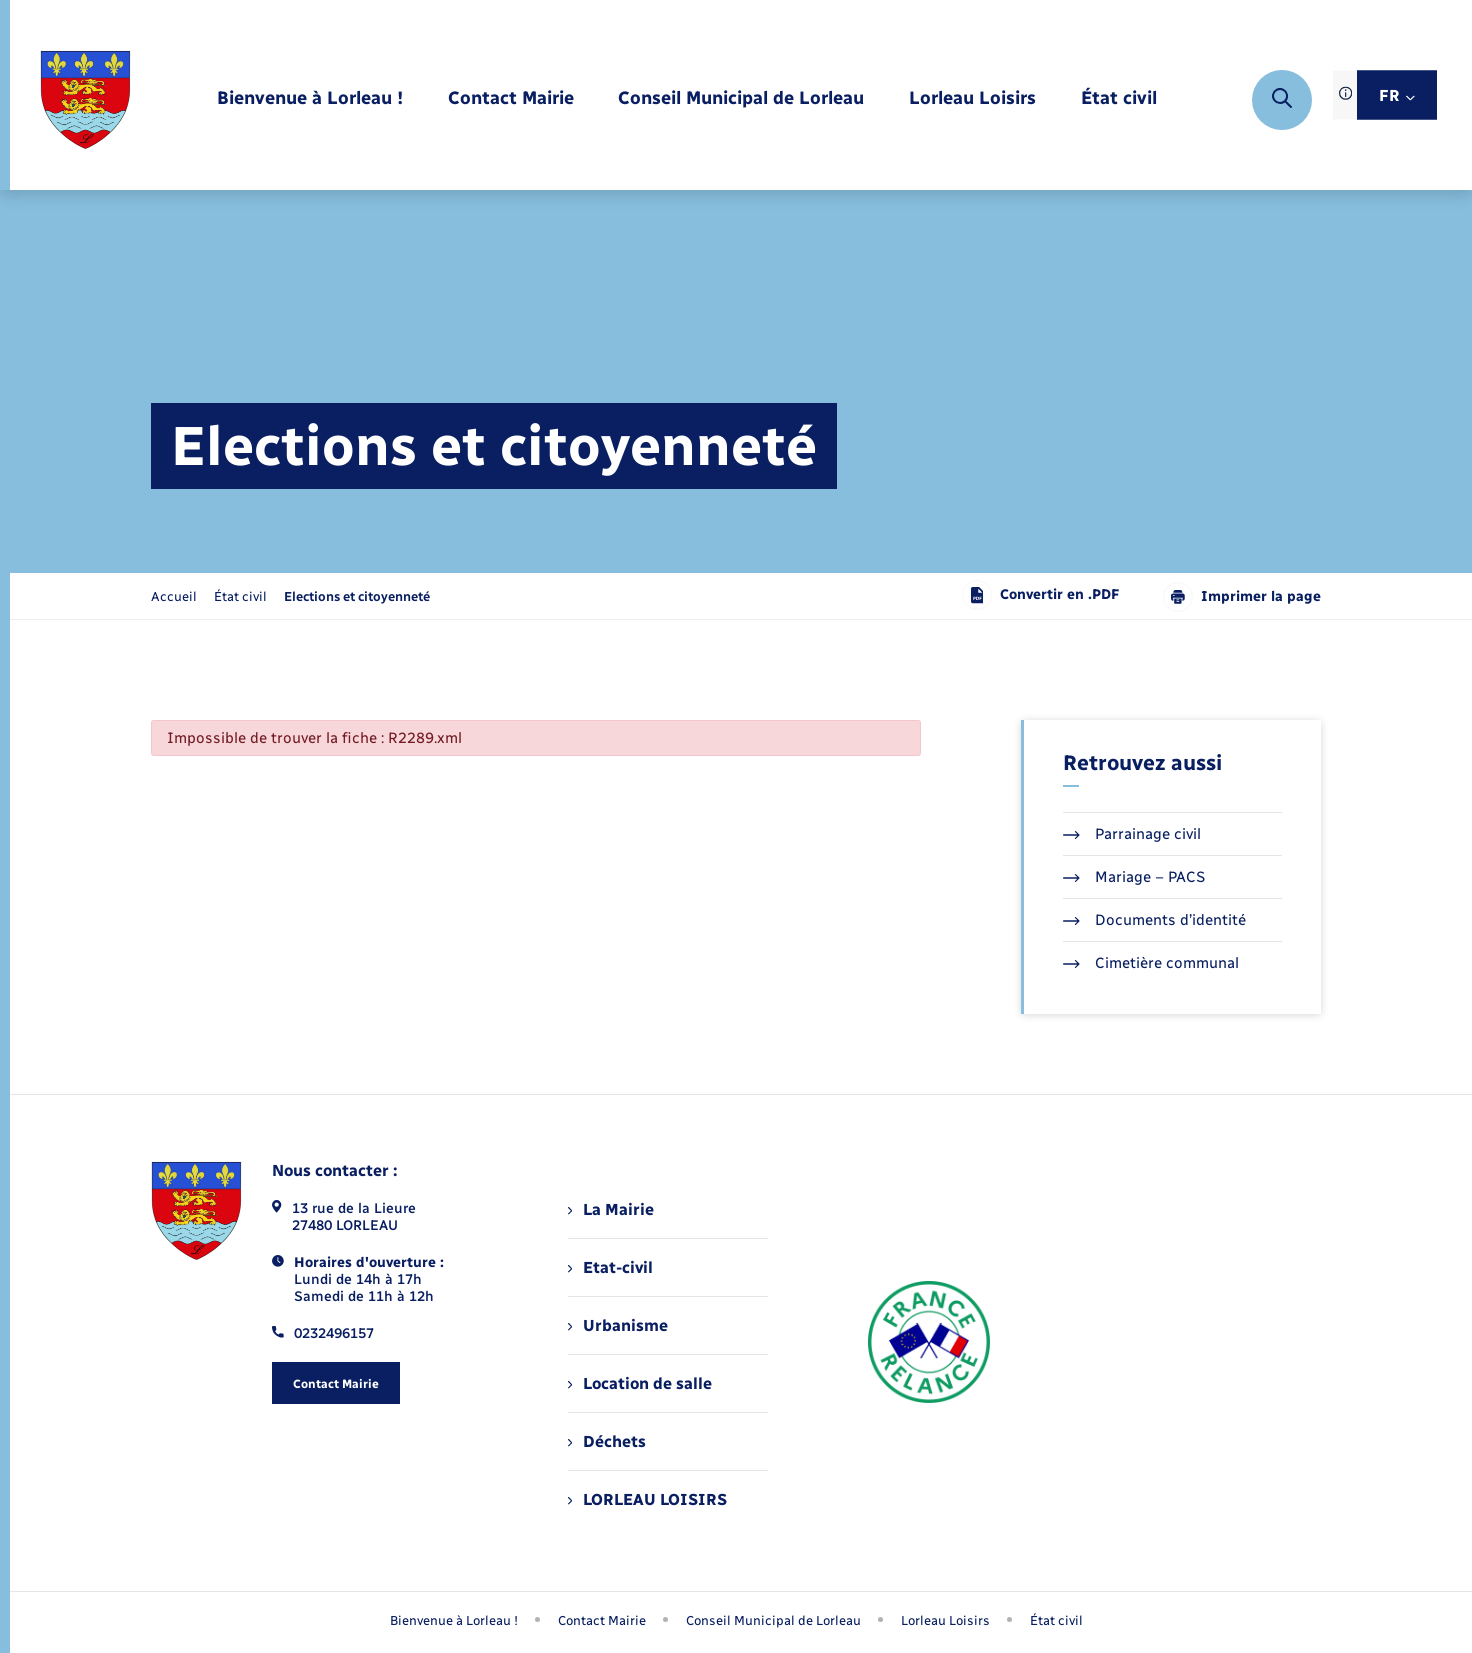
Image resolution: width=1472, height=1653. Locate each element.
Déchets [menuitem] (607, 1441)
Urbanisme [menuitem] (618, 1325)
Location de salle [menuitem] (640, 1383)
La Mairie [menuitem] (611, 1209)
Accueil (174, 596)
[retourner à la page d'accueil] (85, 100)
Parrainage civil (1132, 834)
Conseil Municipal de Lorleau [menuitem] (773, 1620)
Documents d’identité (1154, 920)
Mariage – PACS (1134, 877)
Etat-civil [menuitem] (610, 1267)
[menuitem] (310, 99)
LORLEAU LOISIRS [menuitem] (647, 1499)
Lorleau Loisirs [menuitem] (945, 1620)
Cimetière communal (1151, 963)
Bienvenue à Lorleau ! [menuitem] (454, 1620)
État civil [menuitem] (1056, 1620)
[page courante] (357, 596)
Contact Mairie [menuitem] (602, 1620)
